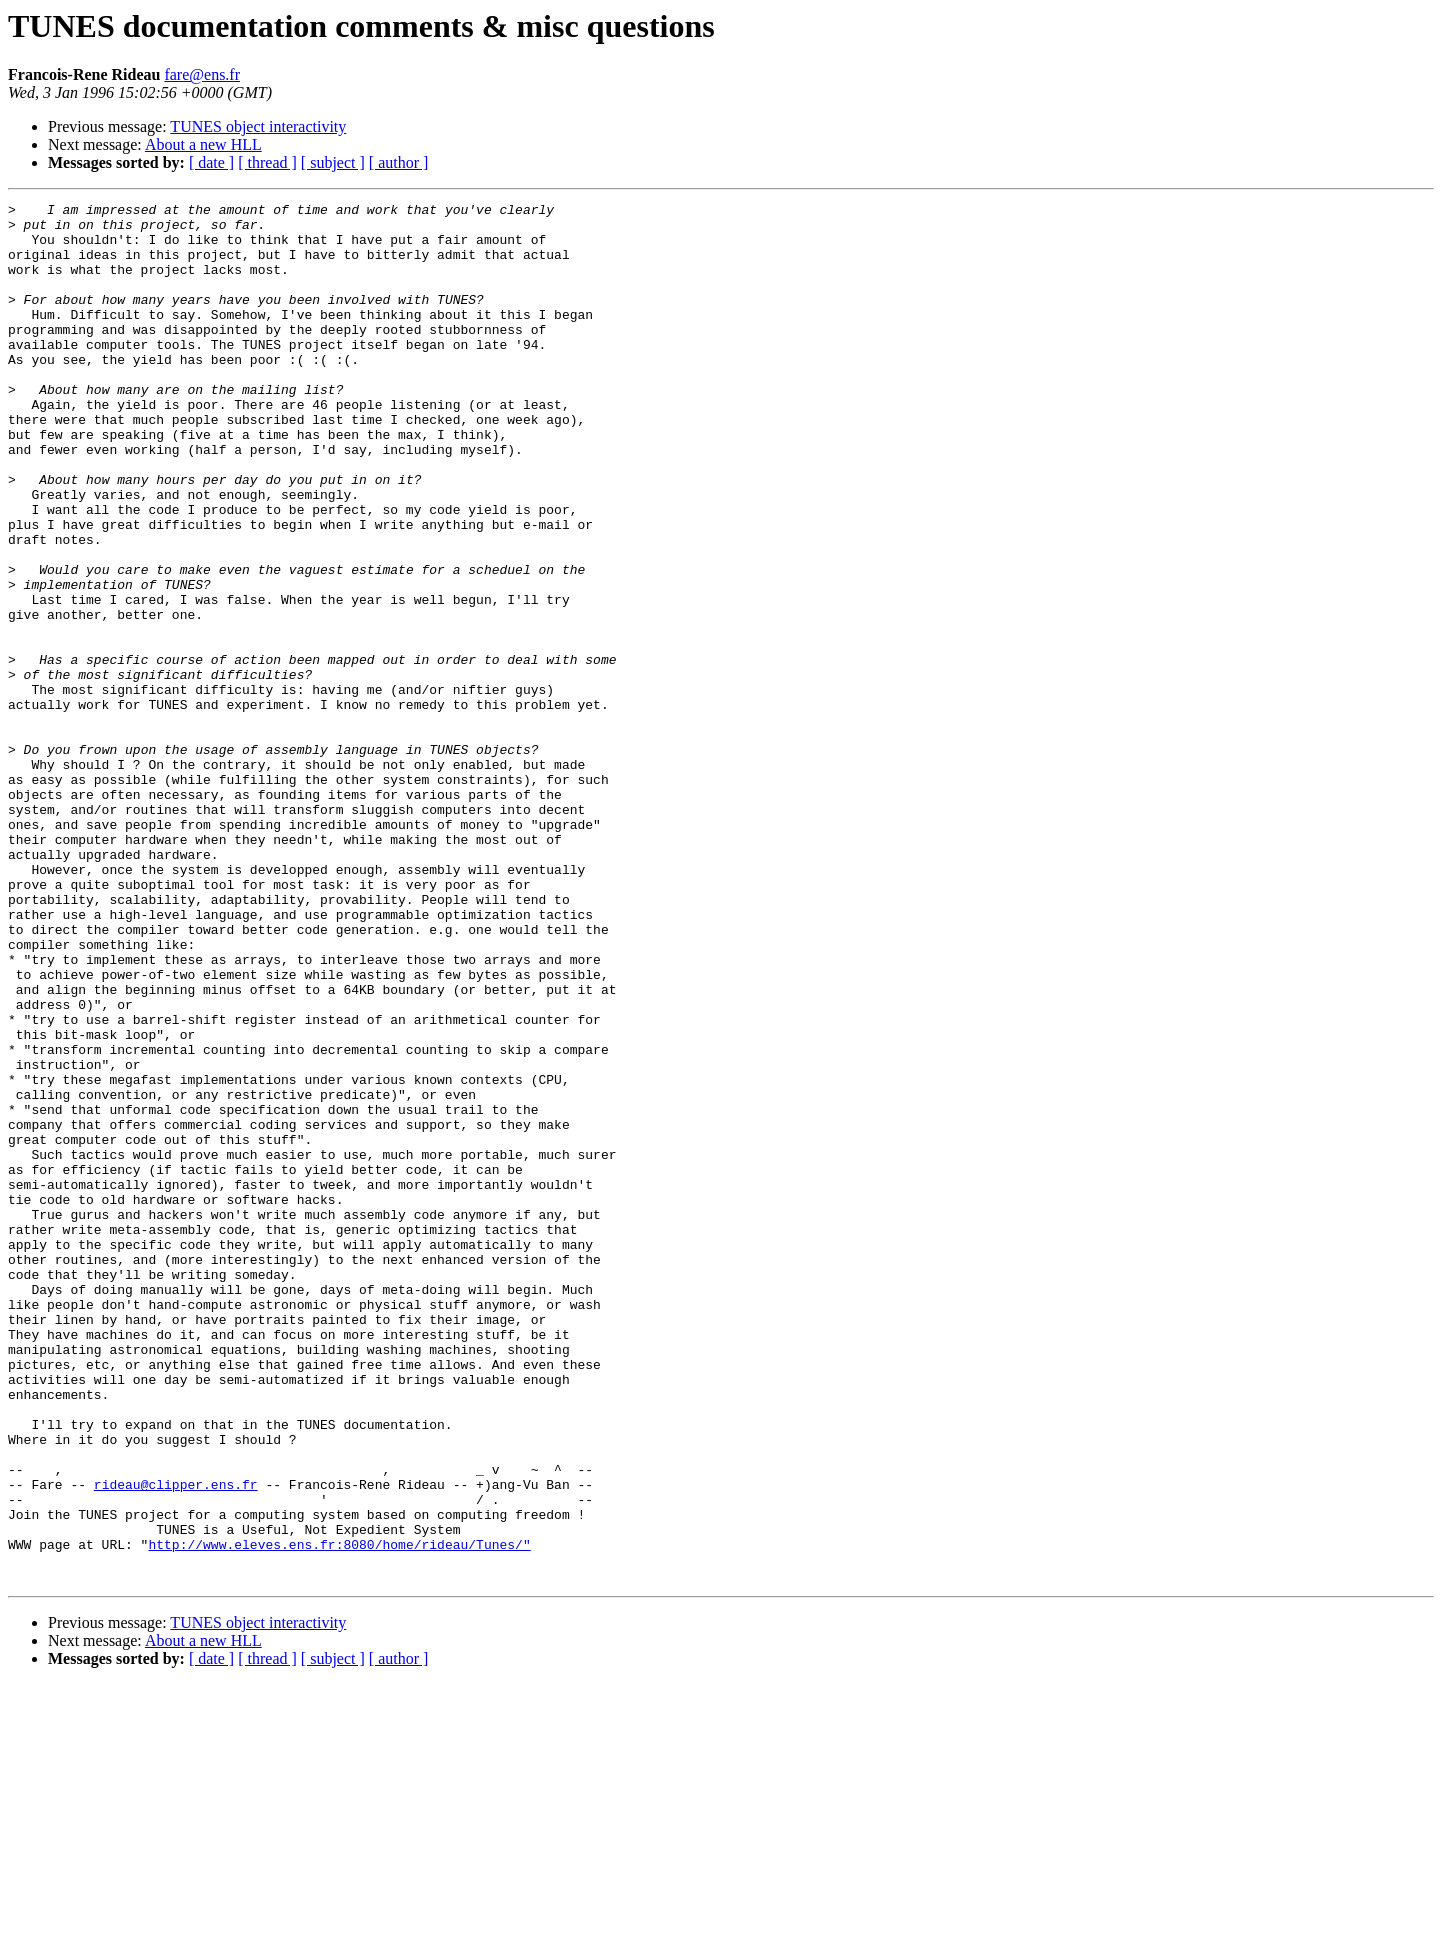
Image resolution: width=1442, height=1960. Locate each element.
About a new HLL (203, 144)
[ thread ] (267, 162)
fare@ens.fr (202, 74)
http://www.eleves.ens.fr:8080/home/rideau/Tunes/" (339, 1814)
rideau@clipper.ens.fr (176, 1742)
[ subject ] (333, 162)
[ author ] (399, 162)
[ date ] (211, 162)
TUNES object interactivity (258, 126)
